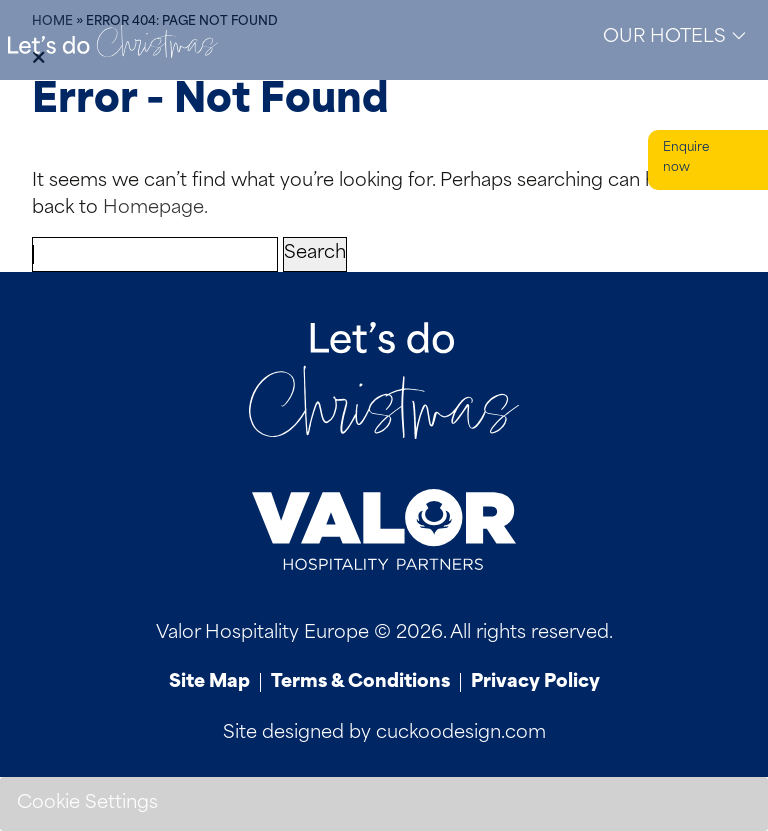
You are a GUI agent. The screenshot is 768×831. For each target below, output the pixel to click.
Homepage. (155, 208)
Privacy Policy (535, 682)
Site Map (209, 682)
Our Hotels (675, 36)
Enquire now (686, 158)
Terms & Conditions (360, 682)
